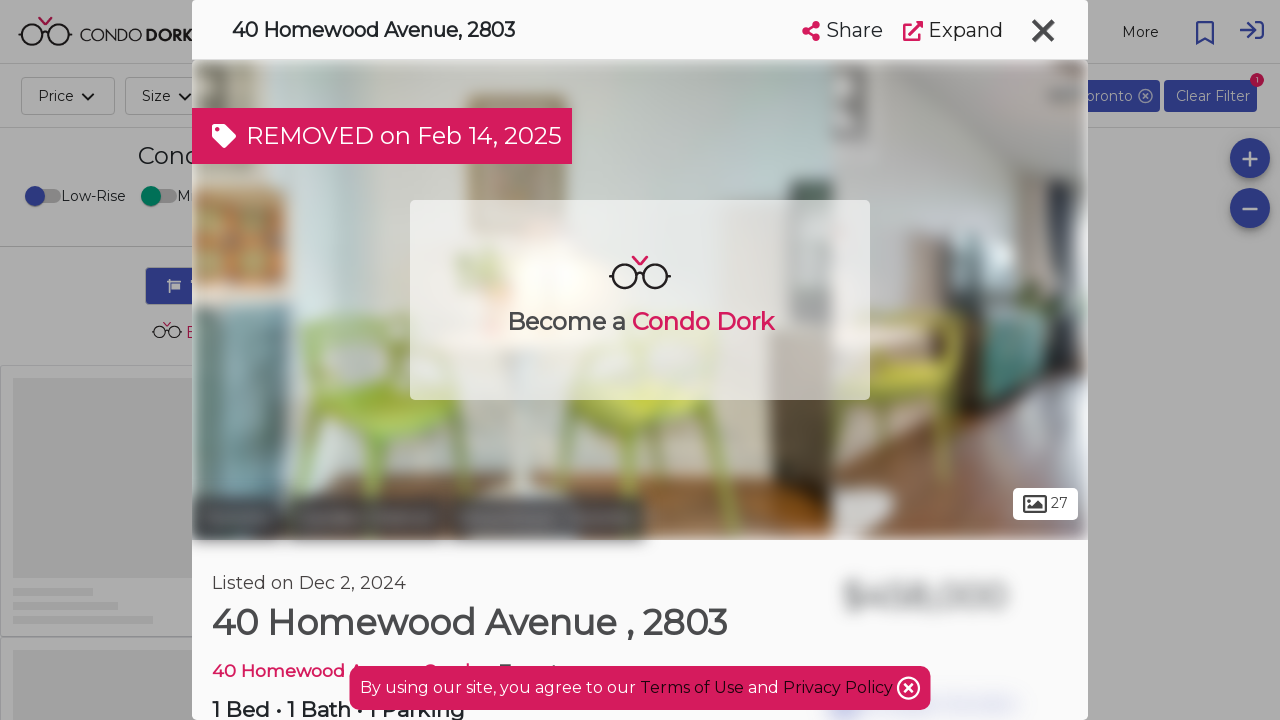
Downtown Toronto (546, 518)
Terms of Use (692, 687)
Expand (953, 30)
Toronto (237, 518)
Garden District (365, 518)
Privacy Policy (840, 687)
